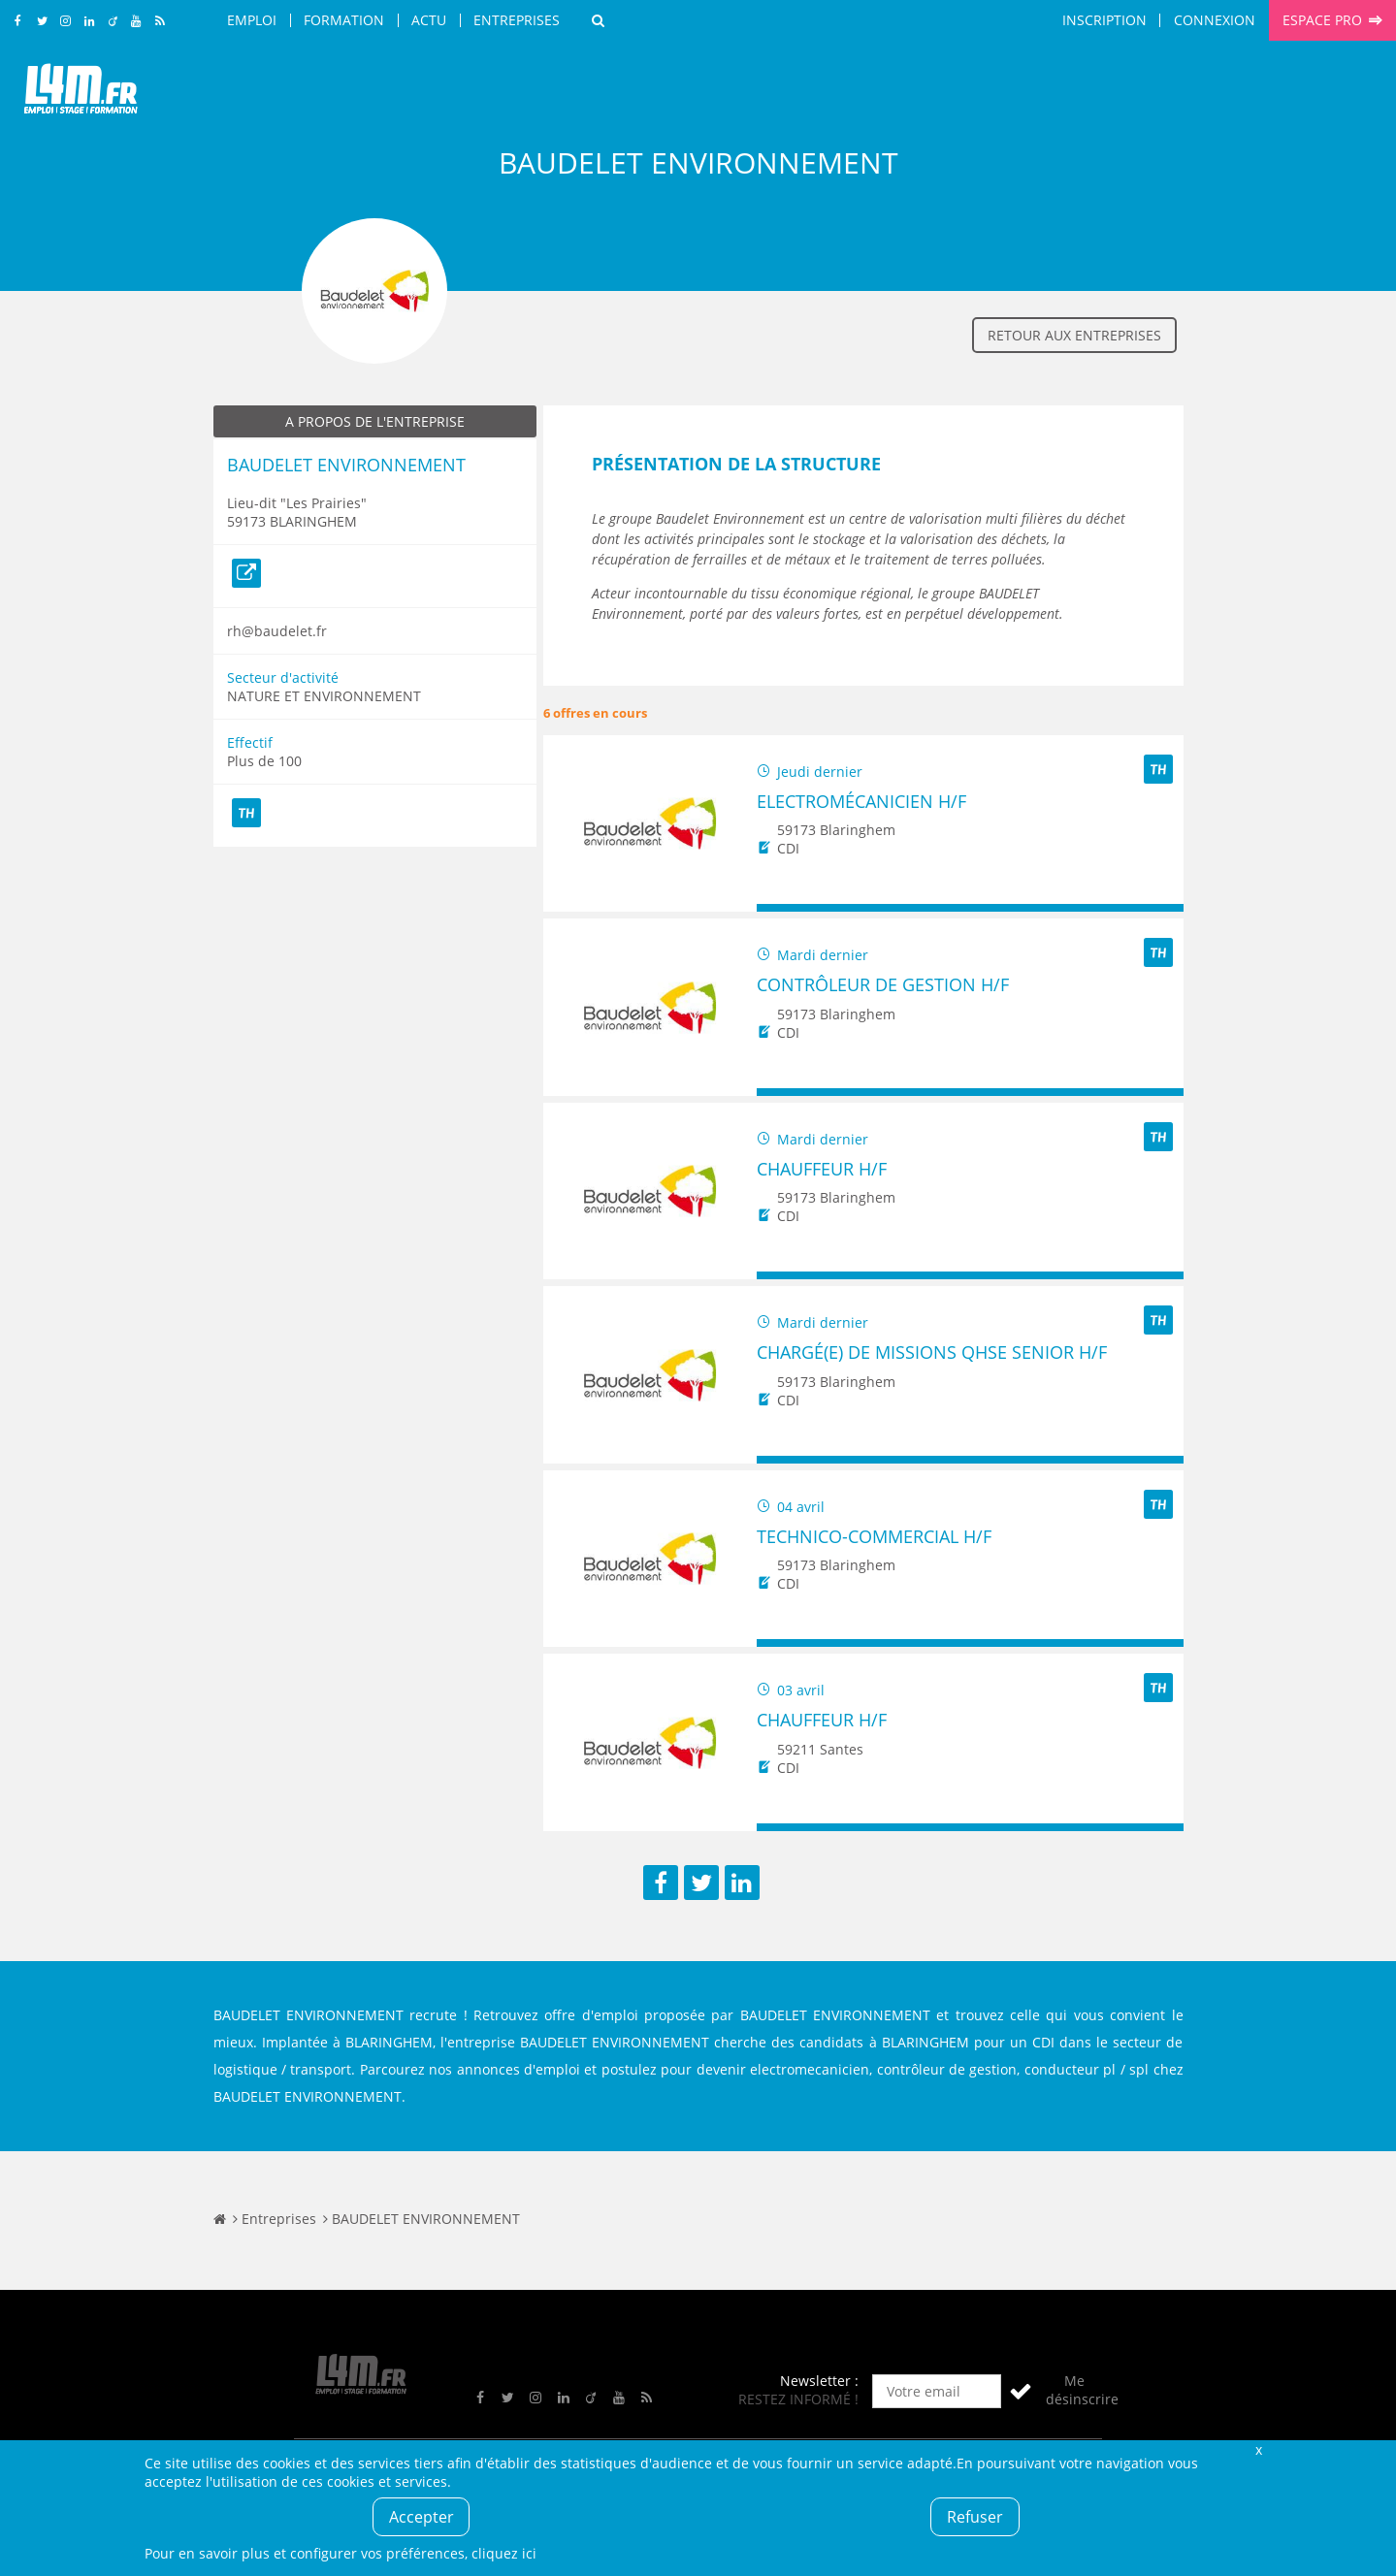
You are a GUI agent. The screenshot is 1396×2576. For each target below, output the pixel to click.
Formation (344, 20)
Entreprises (516, 20)
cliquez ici (503, 2553)
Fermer (1259, 2449)
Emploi (251, 20)
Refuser (975, 2517)
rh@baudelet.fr (277, 631)
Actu (428, 20)
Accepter (421, 2517)
